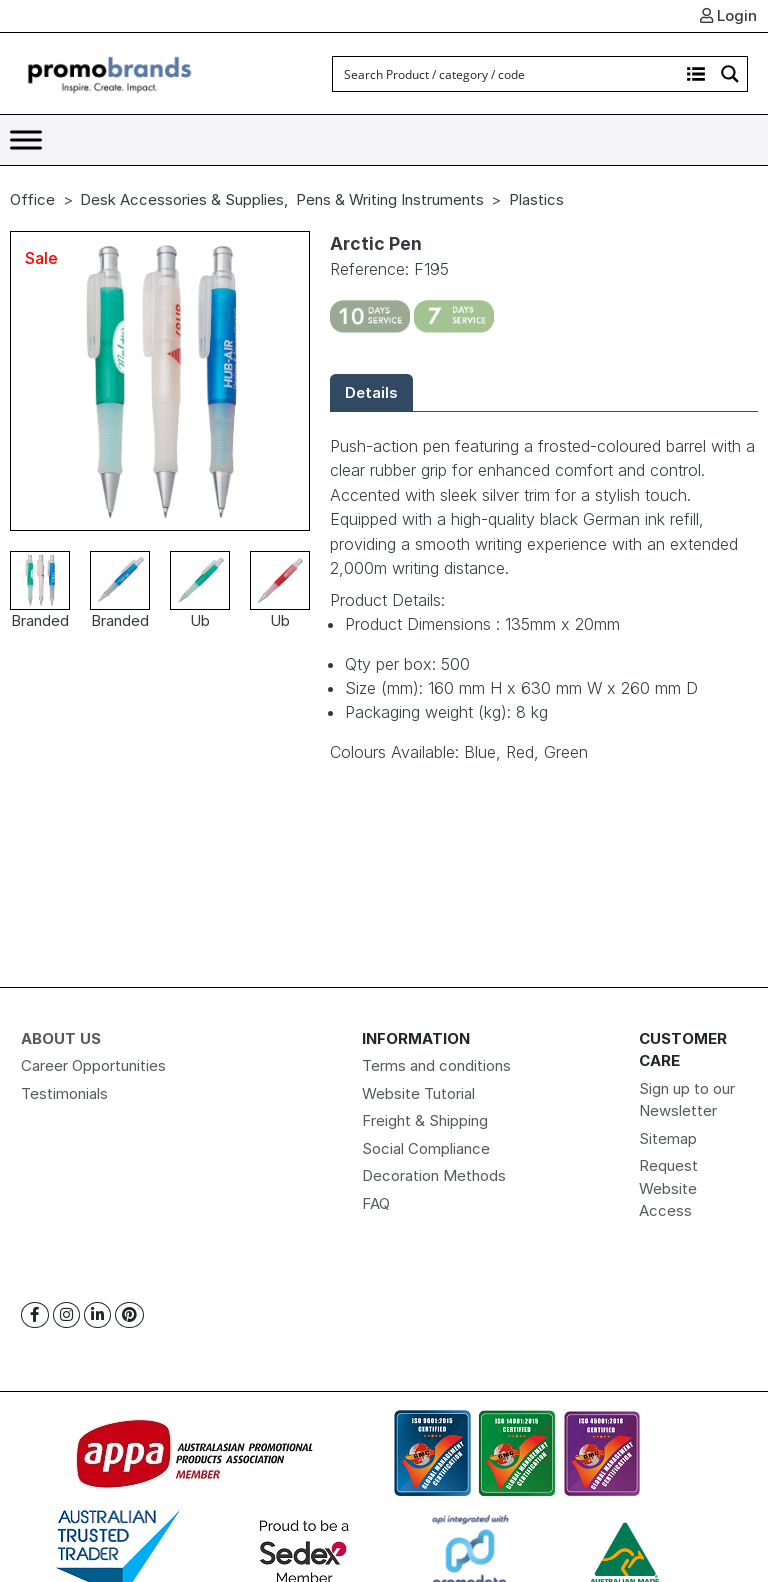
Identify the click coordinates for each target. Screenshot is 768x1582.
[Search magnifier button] (730, 74)
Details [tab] (371, 392)
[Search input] (507, 74)
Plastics (536, 199)
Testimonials (64, 1093)
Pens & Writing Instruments (390, 199)
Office (32, 199)
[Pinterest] (129, 1315)
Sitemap (668, 1138)
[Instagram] (66, 1315)
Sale (41, 258)
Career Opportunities (93, 1065)
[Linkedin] (97, 1315)
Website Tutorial (418, 1093)
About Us (61, 1038)
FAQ (376, 1203)
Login (728, 15)
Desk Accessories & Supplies (182, 199)
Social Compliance (426, 1148)
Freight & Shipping (425, 1120)
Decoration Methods (434, 1175)
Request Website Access (668, 1188)
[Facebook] (35, 1315)
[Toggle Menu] (26, 139)
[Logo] (110, 72)
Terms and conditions (436, 1065)
